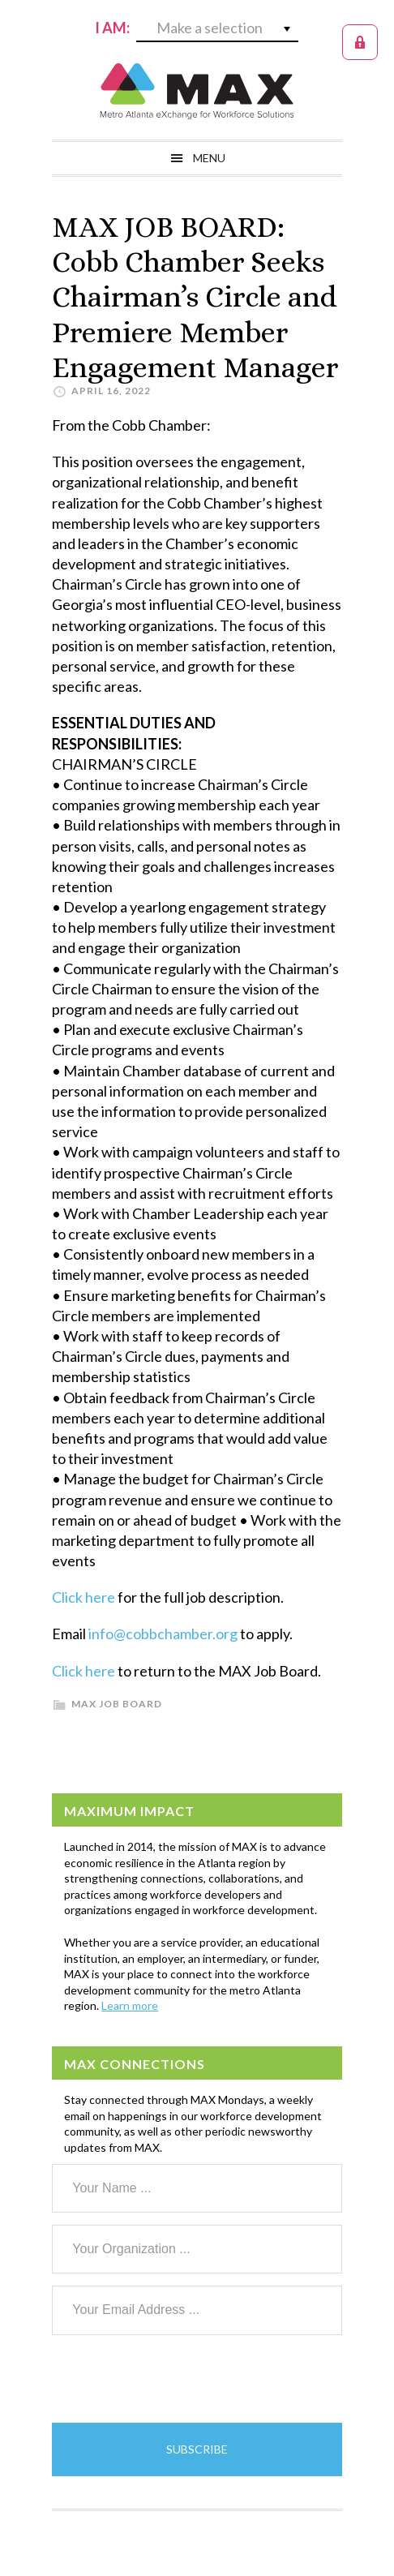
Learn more (129, 2005)
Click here (83, 1597)
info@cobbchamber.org (163, 1633)
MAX (197, 90)
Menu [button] (209, 158)
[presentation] (175, 2379)
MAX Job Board (116, 1704)
